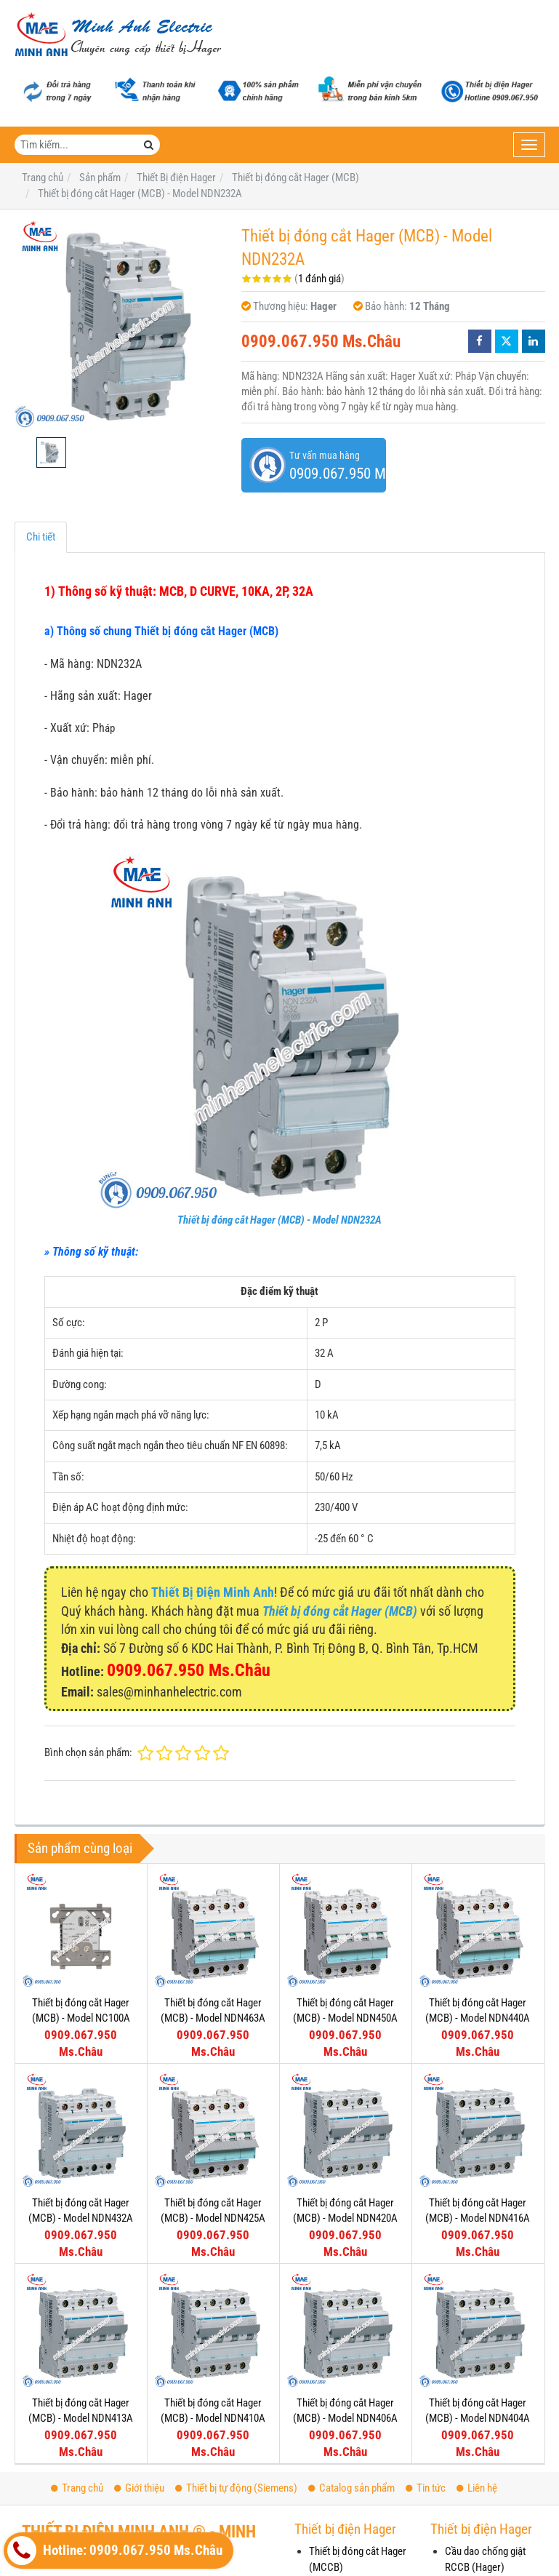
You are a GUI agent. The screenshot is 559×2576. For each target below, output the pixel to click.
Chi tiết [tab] (40, 536)
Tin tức (426, 2488)
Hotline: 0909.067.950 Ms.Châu (114, 2550)
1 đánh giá (319, 278)
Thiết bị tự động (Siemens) (236, 2488)
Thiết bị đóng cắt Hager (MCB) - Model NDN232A (279, 1220)
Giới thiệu (139, 2488)
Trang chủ (77, 2488)
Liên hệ (477, 2488)
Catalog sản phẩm (351, 2488)
